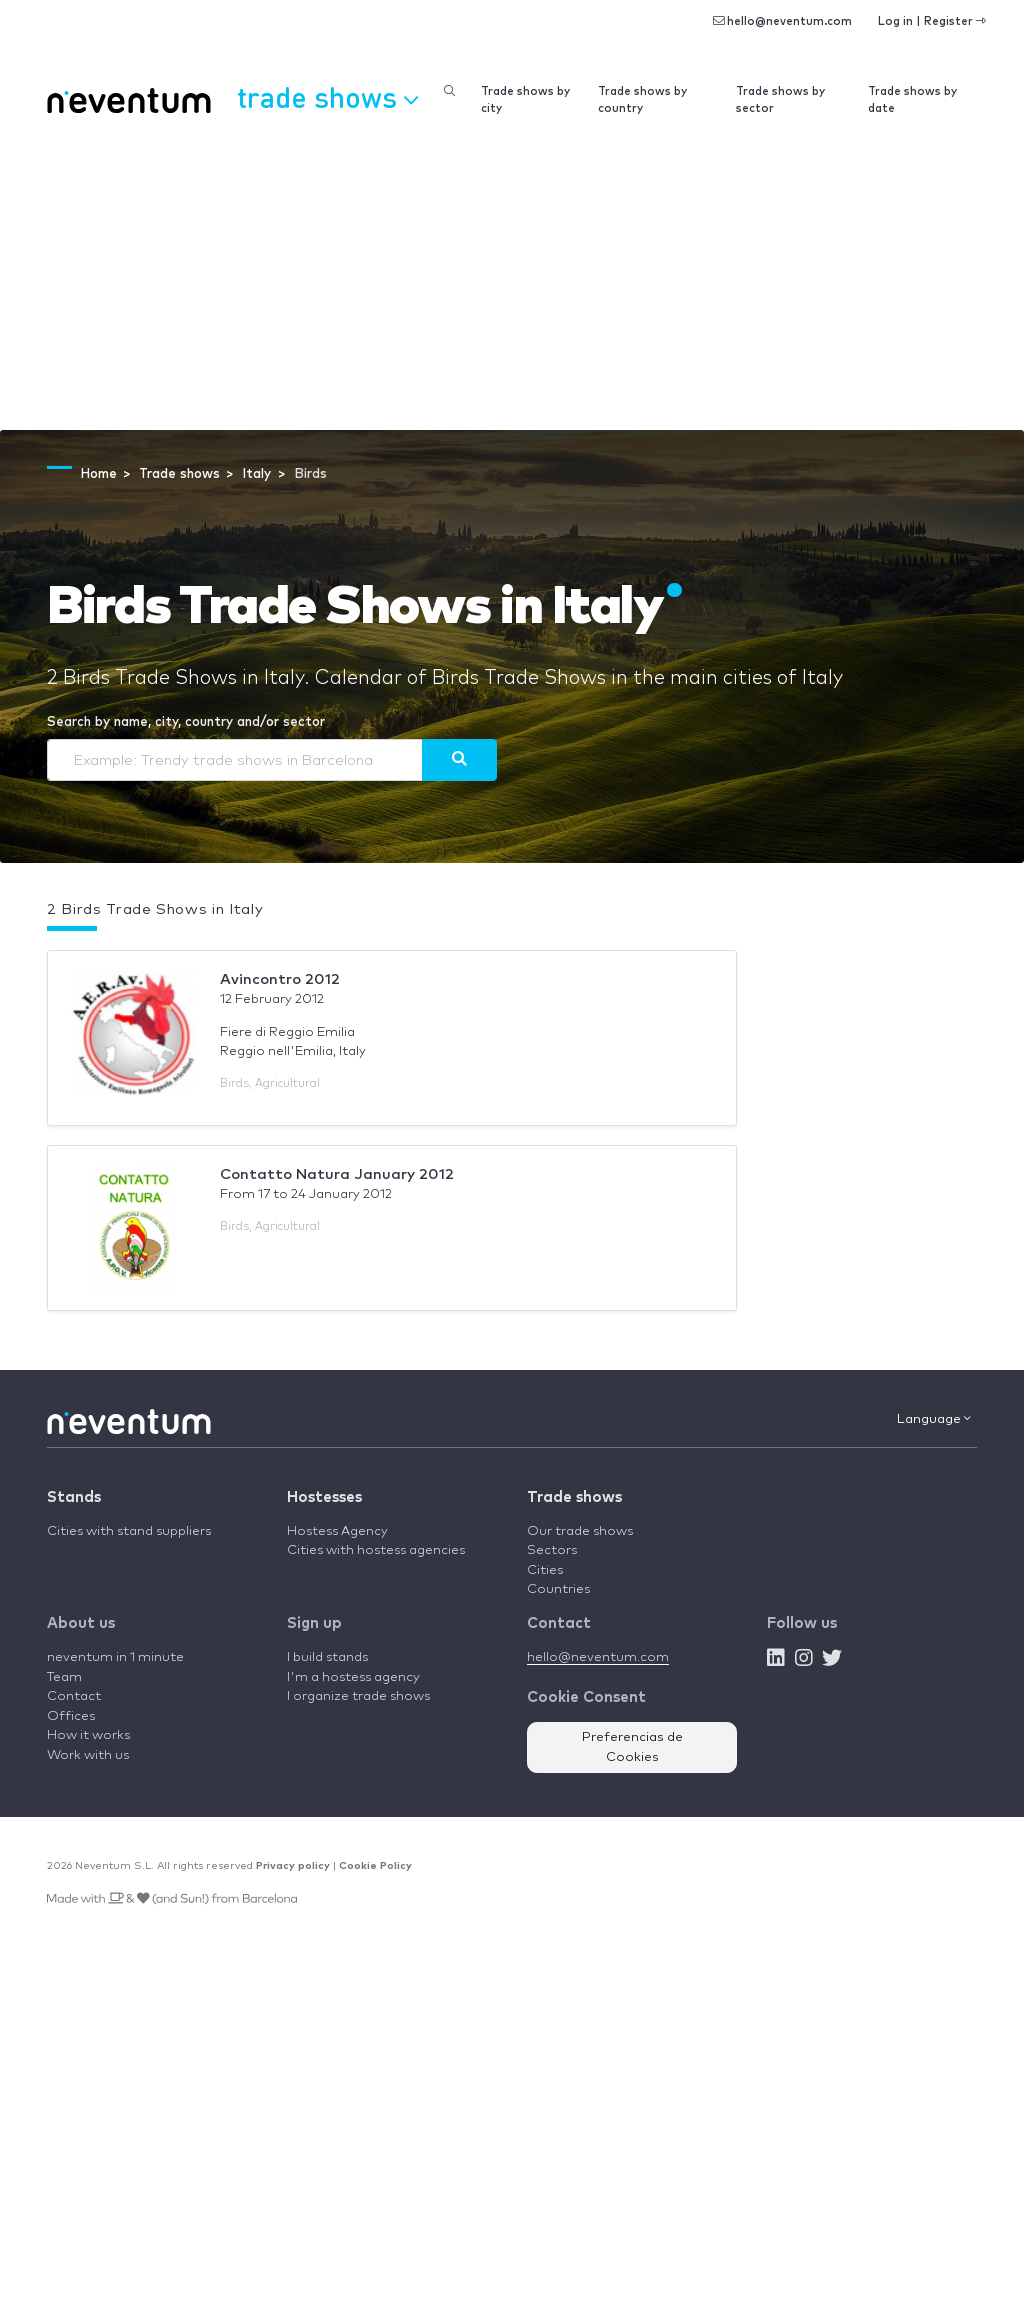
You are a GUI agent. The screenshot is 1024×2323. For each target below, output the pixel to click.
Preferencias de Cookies (632, 1747)
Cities (545, 1570)
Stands (74, 1497)
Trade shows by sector (780, 100)
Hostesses (324, 1497)
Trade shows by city (525, 100)
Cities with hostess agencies (376, 1550)
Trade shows (574, 1497)
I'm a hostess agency (353, 1677)
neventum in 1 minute (115, 1657)
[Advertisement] (512, 280)
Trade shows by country (642, 100)
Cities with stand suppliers (129, 1531)
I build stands (327, 1657)
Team (64, 1677)
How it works (88, 1735)
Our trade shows (580, 1531)
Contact (74, 1696)
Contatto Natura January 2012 (337, 1174)
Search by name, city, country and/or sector (186, 722)
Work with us (88, 1755)
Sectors (552, 1550)
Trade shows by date (912, 100)
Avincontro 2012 (280, 979)
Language (934, 1419)
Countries (558, 1589)
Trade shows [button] (327, 97)
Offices (71, 1716)
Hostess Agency (337, 1531)
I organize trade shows (358, 1696)
